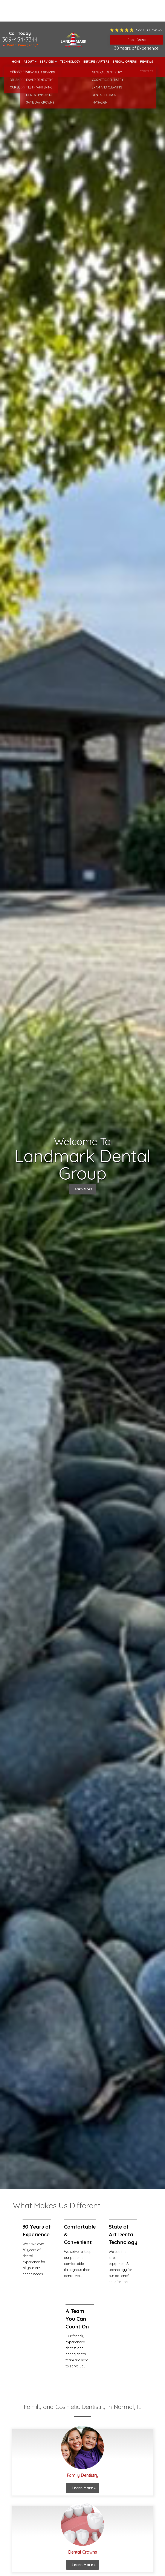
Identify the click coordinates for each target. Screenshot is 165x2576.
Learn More (82, 1190)
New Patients (22, 71)
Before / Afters (96, 62)
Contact (146, 71)
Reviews (146, 62)
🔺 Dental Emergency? (20, 45)
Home (16, 62)
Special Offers (125, 62)
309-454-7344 (20, 39)
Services (47, 62)
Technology (70, 62)
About (29, 62)
